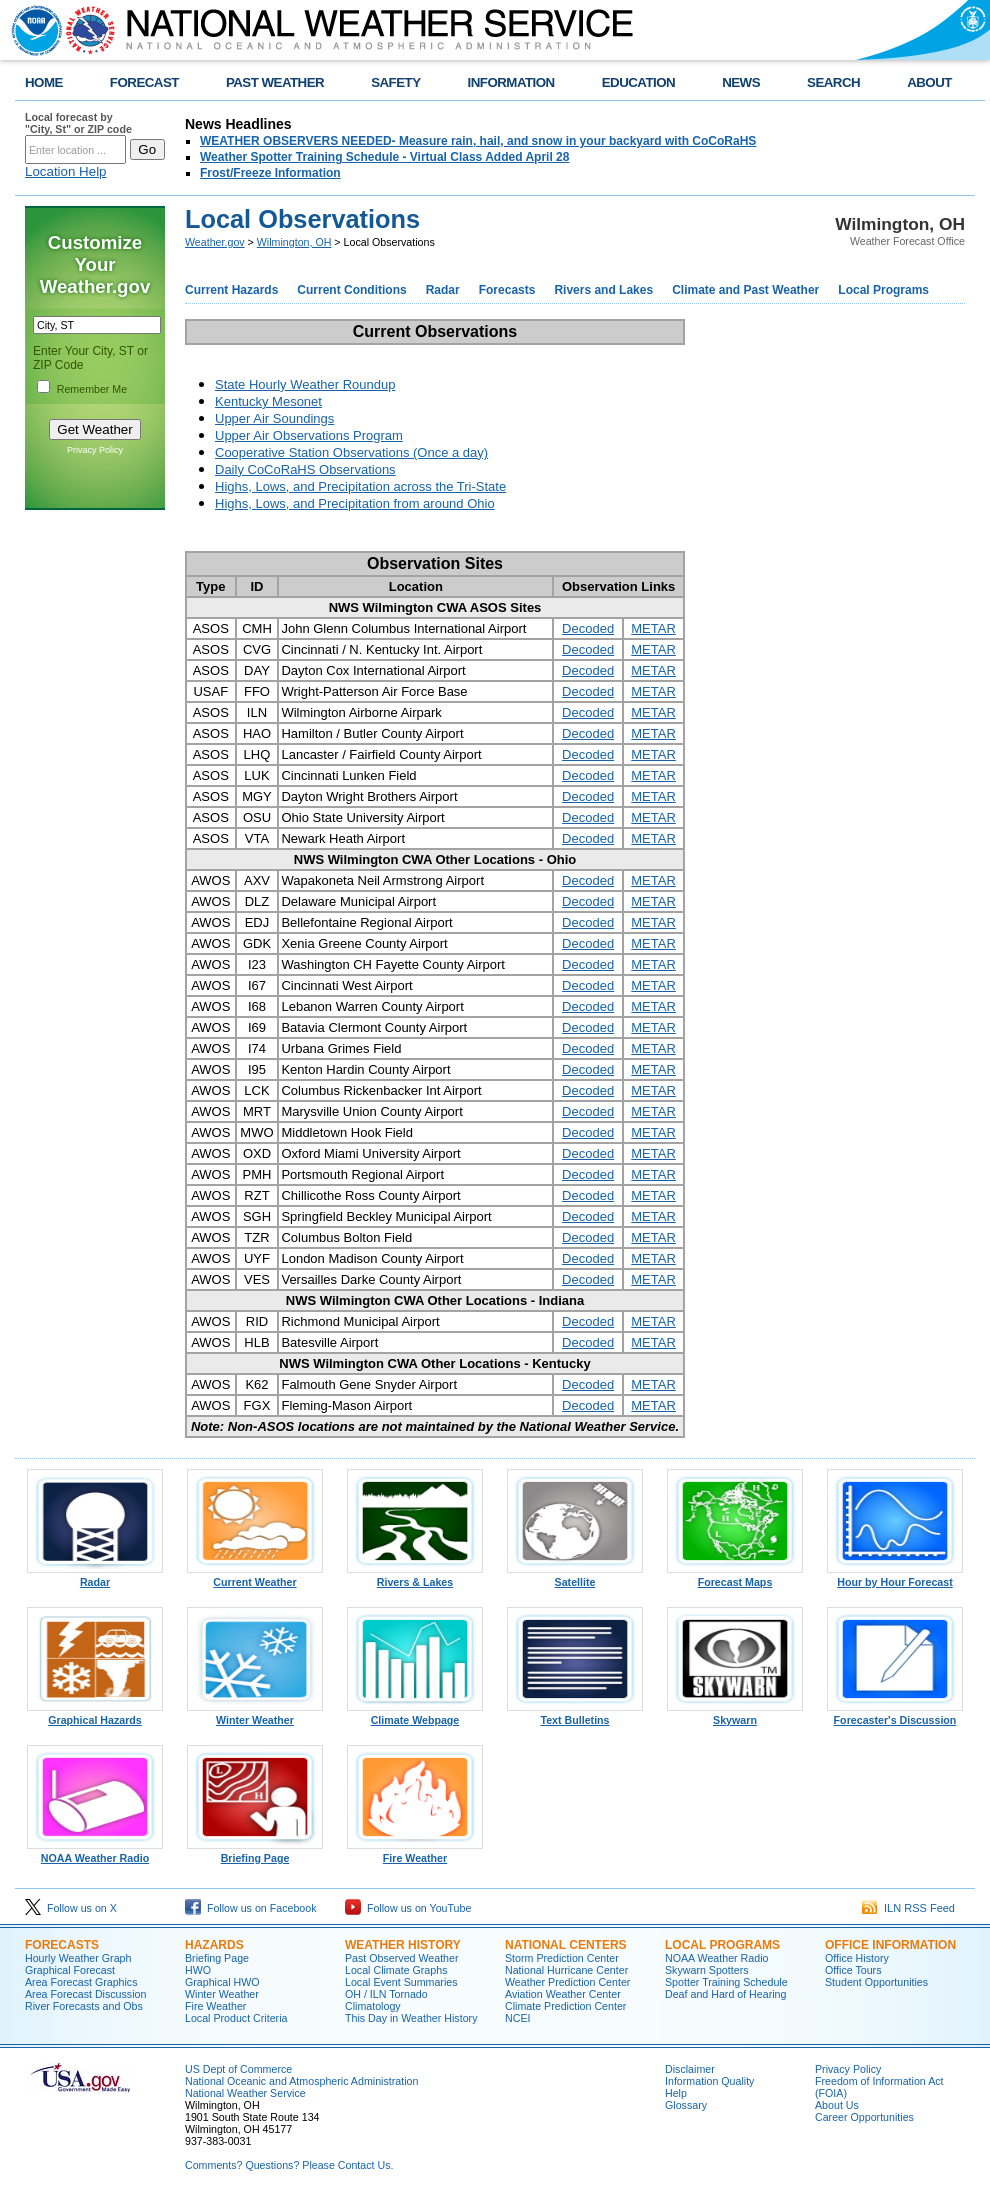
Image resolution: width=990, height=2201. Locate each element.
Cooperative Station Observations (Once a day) (351, 452)
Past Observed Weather (402, 1958)
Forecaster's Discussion (895, 1715)
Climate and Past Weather (745, 290)
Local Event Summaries (401, 1982)
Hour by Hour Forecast (895, 1577)
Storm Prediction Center (562, 1958)
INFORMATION (511, 82)
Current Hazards (231, 290)
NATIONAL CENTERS (566, 1945)
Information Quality (709, 2081)
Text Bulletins (575, 1715)
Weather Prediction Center (567, 1982)
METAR (653, 628)
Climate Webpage (415, 1715)
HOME (44, 82)
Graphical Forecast (70, 1970)
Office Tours (853, 1970)
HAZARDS (214, 1945)
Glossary (686, 2105)
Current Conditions (351, 290)
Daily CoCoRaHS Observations (305, 469)
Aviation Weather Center (563, 1994)
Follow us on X (71, 1908)
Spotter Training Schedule (726, 1982)
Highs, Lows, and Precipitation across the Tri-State (360, 486)
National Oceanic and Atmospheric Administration (301, 2081)
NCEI (517, 2018)
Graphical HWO (222, 1982)
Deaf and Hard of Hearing (725, 1994)
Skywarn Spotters (707, 1970)
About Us (837, 2105)
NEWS (741, 82)
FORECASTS (62, 1945)
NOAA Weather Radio (95, 1853)
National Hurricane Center (566, 1970)
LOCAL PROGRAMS (722, 1945)
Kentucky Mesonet (268, 401)
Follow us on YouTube (408, 1908)
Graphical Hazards (95, 1715)
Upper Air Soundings (274, 418)
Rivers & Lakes (415, 1577)
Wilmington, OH (294, 242)
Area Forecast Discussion (85, 1994)
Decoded (588, 628)
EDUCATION (638, 82)
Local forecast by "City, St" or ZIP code (78, 123)
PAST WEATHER (275, 82)
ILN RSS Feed (908, 1908)
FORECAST (144, 82)
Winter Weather (255, 1715)
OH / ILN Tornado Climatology (386, 2000)
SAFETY (395, 82)
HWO (198, 1970)
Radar (443, 290)
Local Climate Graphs (396, 1970)
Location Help (66, 171)
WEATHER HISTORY (403, 1945)
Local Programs (883, 290)
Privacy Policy (95, 450)
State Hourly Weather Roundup (305, 384)
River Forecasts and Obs (84, 2006)
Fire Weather (415, 1853)
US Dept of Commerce (238, 2069)
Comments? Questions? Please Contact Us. (289, 2165)
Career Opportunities (864, 2117)
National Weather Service (245, 2093)
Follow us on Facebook (251, 1908)
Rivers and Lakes (603, 290)
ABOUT (929, 82)
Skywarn (735, 1715)
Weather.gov (215, 242)
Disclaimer (690, 2069)
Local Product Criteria (236, 2018)
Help (676, 2093)
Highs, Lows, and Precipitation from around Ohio (355, 503)
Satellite (575, 1577)
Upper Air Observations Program (309, 435)
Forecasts (507, 290)
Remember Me (92, 389)
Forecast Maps (735, 1577)
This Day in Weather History (411, 2018)
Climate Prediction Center (565, 2006)
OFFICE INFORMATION (890, 1945)
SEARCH (833, 82)
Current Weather (255, 1577)
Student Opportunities (876, 1982)
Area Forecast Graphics (81, 1982)
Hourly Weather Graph (78, 1958)
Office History (857, 1958)
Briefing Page (255, 1853)
